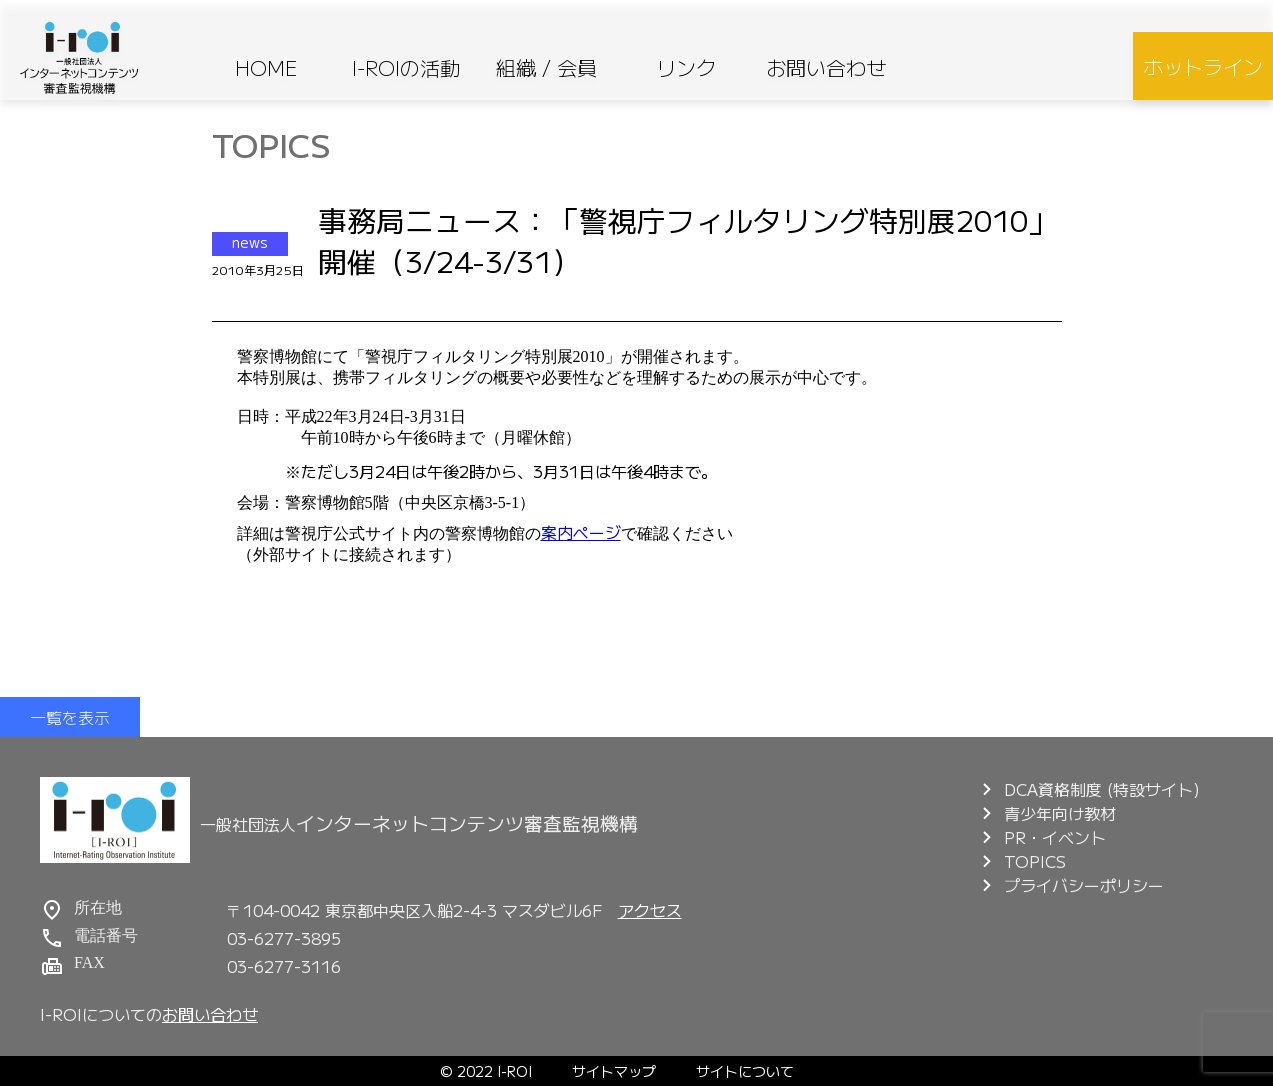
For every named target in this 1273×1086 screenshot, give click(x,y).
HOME (266, 67)
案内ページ (581, 532)
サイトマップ (614, 1071)
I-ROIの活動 (406, 67)
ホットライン (1203, 66)
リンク (686, 67)
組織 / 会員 (546, 67)
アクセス (650, 910)
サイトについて (745, 1071)
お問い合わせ (826, 67)
